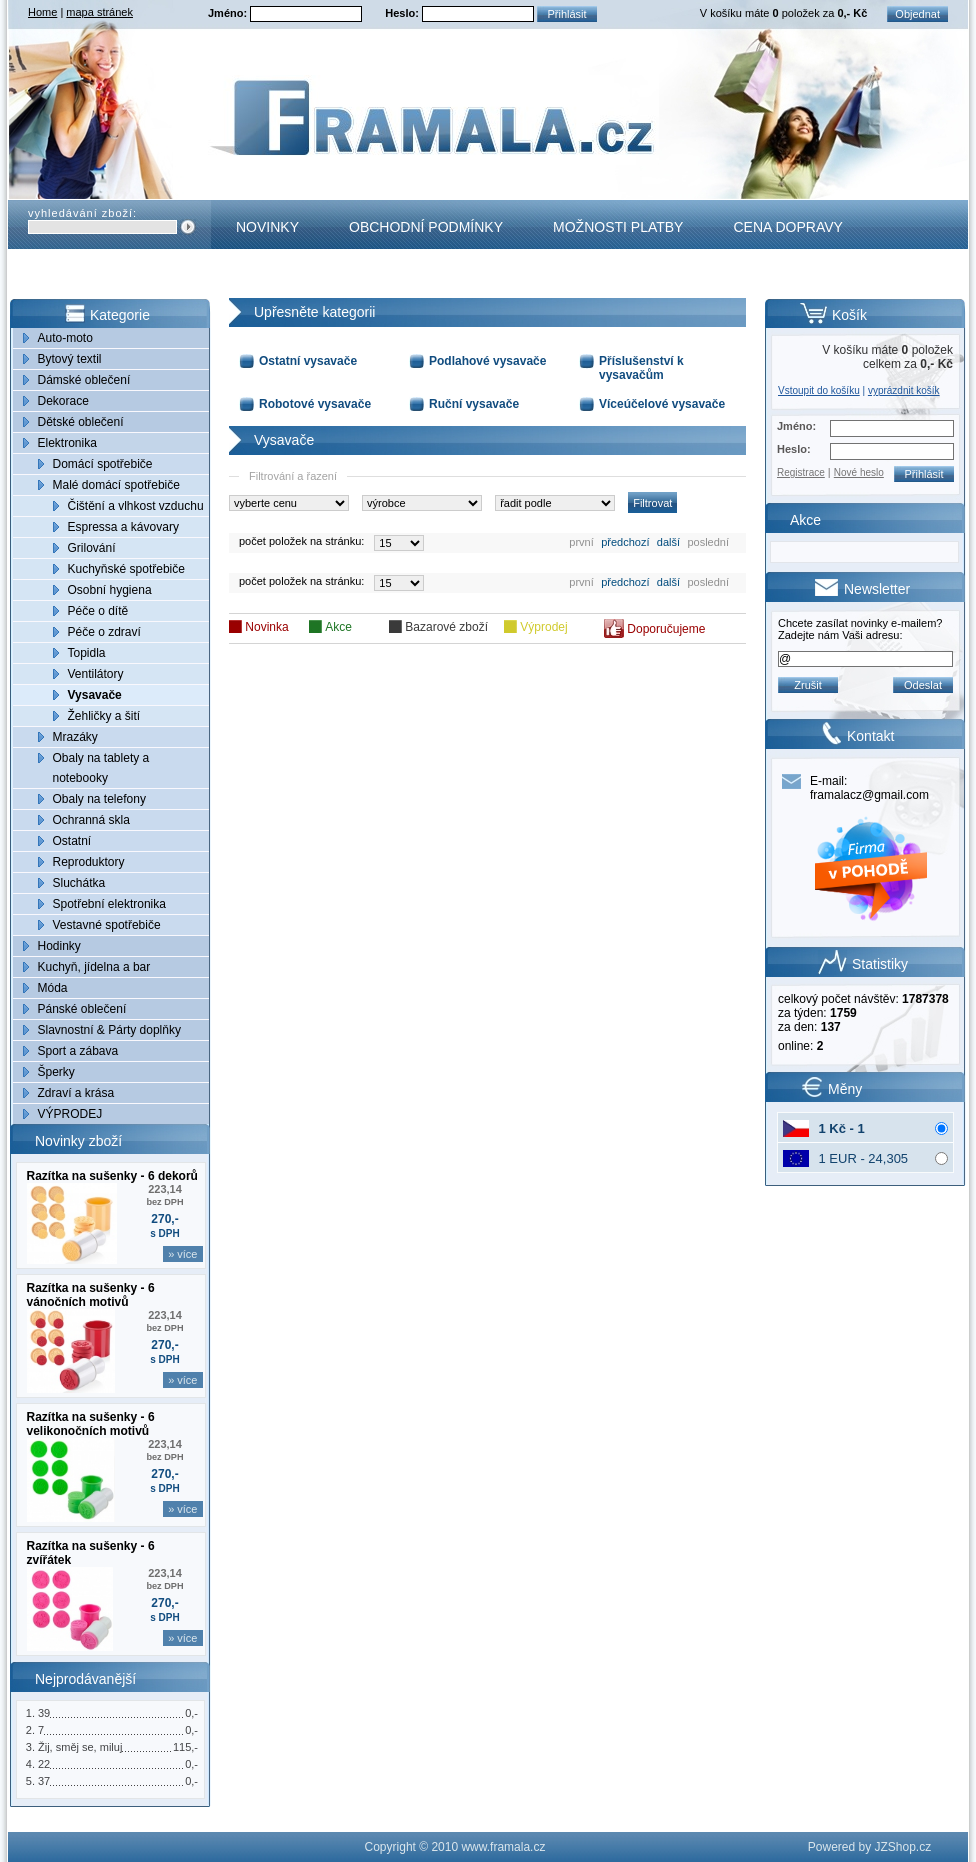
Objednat (917, 14)
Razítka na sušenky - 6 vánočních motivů (91, 1295)
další (668, 542)
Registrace (801, 472)
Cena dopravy (787, 227)
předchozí (625, 542)
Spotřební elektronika (109, 904)
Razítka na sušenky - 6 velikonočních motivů (91, 1424)
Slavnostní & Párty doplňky (109, 1030)
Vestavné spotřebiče (107, 925)
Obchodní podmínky (426, 227)
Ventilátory (96, 674)
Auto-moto (65, 338)
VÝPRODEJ (70, 1114)
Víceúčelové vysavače (662, 404)
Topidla (87, 653)
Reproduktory (89, 862)
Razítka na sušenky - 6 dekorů (112, 1176)
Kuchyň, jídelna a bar (94, 967)
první (581, 542)
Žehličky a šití (104, 716)
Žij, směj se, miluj (80, 1747)
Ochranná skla (91, 820)
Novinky (267, 227)
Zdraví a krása (76, 1093)
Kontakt (268, 276)
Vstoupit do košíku (819, 390)
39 (44, 1713)
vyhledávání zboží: (82, 213)
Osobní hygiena (110, 590)
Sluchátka (79, 883)
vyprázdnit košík (904, 390)
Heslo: (403, 13)
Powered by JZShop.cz (869, 1847)
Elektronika (67, 443)
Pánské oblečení (82, 1009)
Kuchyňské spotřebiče (126, 569)
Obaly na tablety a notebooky (101, 768)
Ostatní (72, 841)
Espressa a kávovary (123, 527)
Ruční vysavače (474, 404)
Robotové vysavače (315, 404)
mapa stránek (99, 12)
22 (44, 1764)
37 (44, 1781)
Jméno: (229, 13)
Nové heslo (859, 472)
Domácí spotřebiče (103, 464)
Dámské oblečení (84, 380)
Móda (53, 988)
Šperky (56, 1072)
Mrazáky (75, 737)
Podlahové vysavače (487, 361)
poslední (708, 542)
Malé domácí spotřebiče (116, 485)
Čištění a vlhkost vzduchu (136, 506)
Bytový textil (70, 359)
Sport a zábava (78, 1051)
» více (182, 1254)
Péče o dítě (98, 611)
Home (42, 12)
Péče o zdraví (104, 632)
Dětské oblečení (81, 422)
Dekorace (63, 401)
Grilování (92, 548)
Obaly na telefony (99, 799)
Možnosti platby (618, 227)
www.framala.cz (503, 1847)
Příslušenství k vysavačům (641, 368)
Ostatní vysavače (308, 361)
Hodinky (59, 946)
